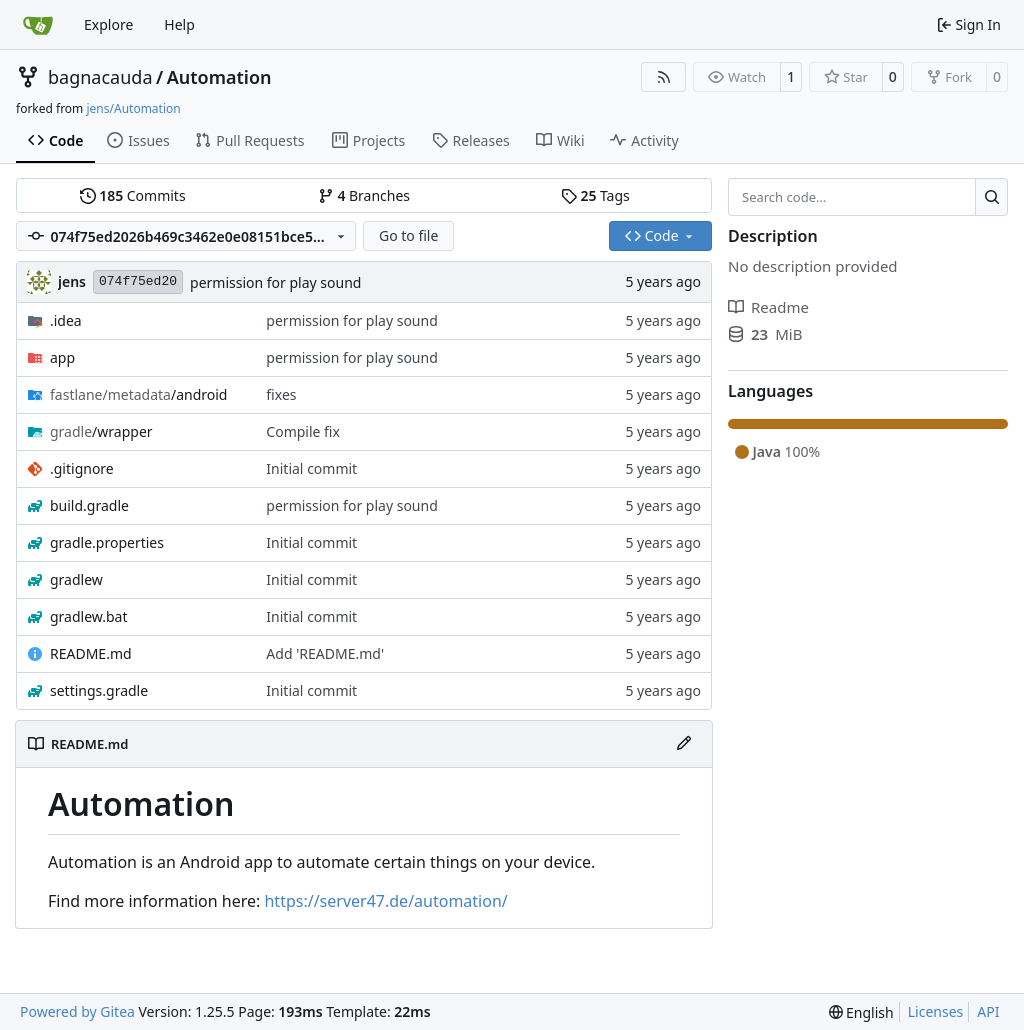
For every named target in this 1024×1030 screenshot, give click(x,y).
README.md (91, 653)
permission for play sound (275, 282)
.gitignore (82, 468)
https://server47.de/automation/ (385, 901)
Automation (219, 77)
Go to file (408, 235)
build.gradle (89, 505)
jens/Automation (133, 108)
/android (138, 394)
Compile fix (303, 431)
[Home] (38, 25)
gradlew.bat (89, 616)
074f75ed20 (138, 281)
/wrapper (101, 431)
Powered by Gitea (77, 1011)
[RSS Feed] (664, 77)
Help (179, 24)
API (988, 1011)
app (62, 357)
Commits (133, 195)
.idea (66, 320)
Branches (364, 195)
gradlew (76, 579)
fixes (281, 394)
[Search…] (991, 197)
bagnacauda (100, 77)
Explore (108, 24)
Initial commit (311, 468)
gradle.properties (107, 542)
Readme (768, 307)
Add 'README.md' (325, 653)
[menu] (861, 1012)
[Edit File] (684, 744)
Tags (595, 195)
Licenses (936, 1011)
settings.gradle (99, 690)
